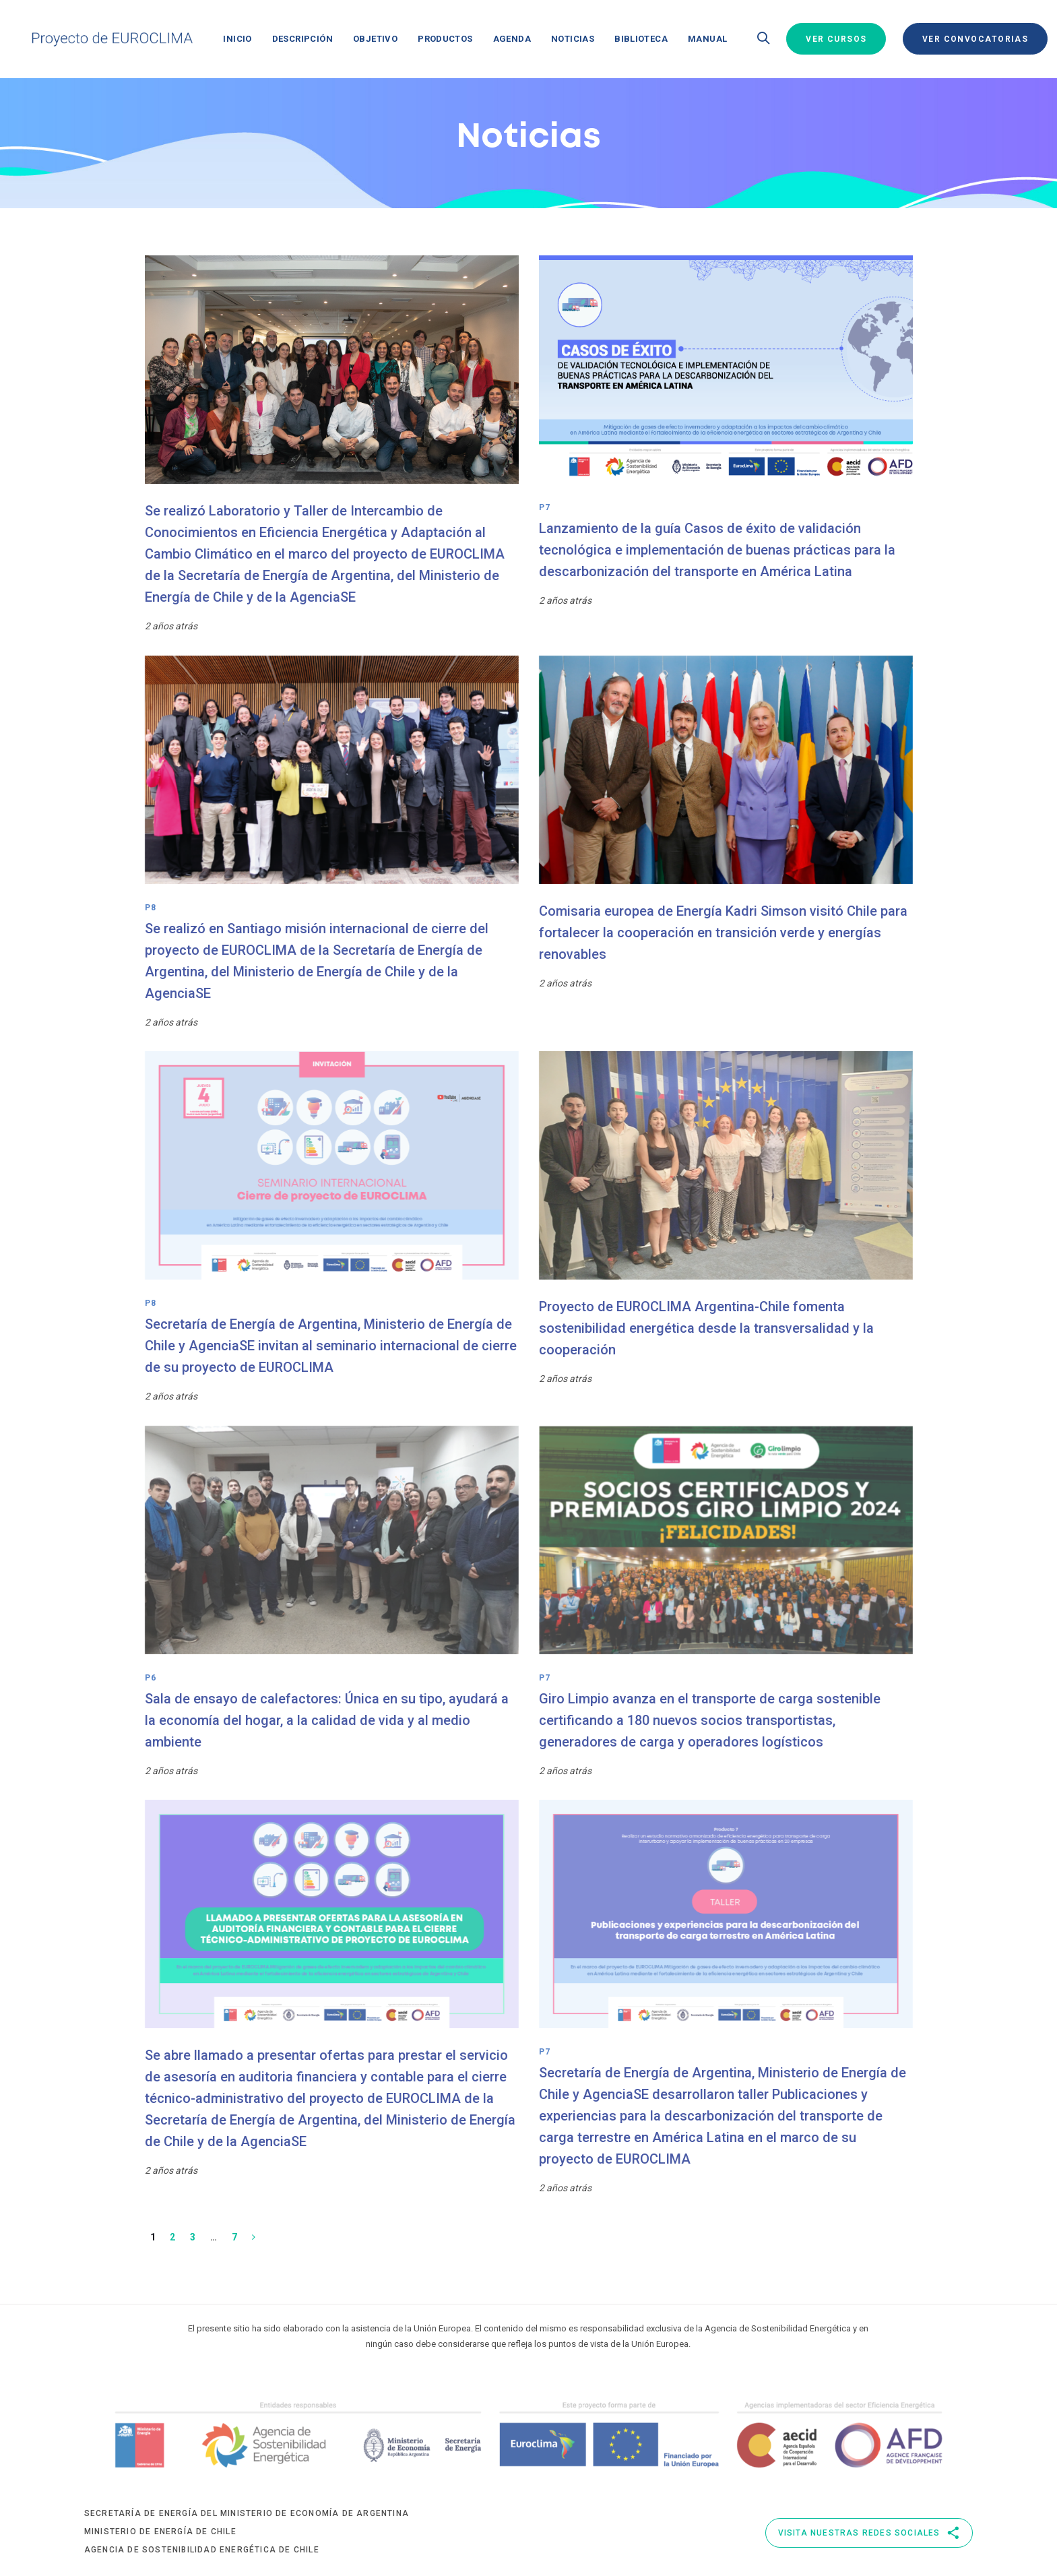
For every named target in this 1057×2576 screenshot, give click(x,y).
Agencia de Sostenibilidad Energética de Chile (201, 2549)
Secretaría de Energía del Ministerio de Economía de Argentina (246, 2513)
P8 (150, 907)
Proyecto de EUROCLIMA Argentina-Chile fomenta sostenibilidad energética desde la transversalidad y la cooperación (706, 1328)
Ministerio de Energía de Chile (160, 2531)
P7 (544, 507)
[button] (763, 39)
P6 (150, 1678)
